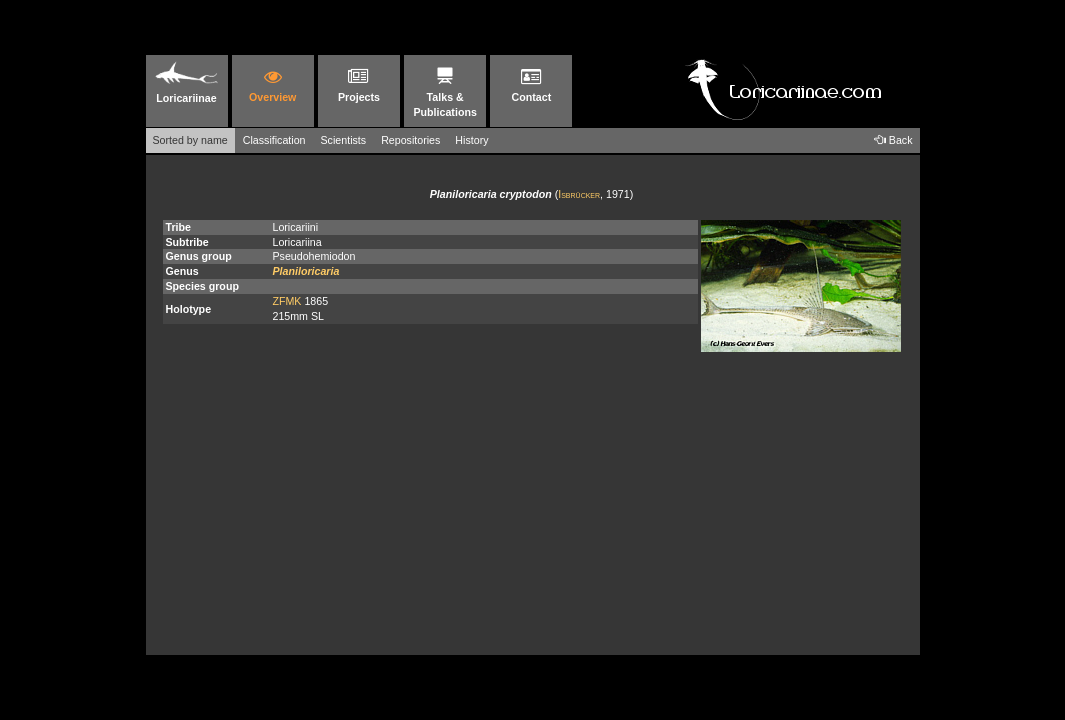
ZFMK (286, 301)
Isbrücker (579, 194)
